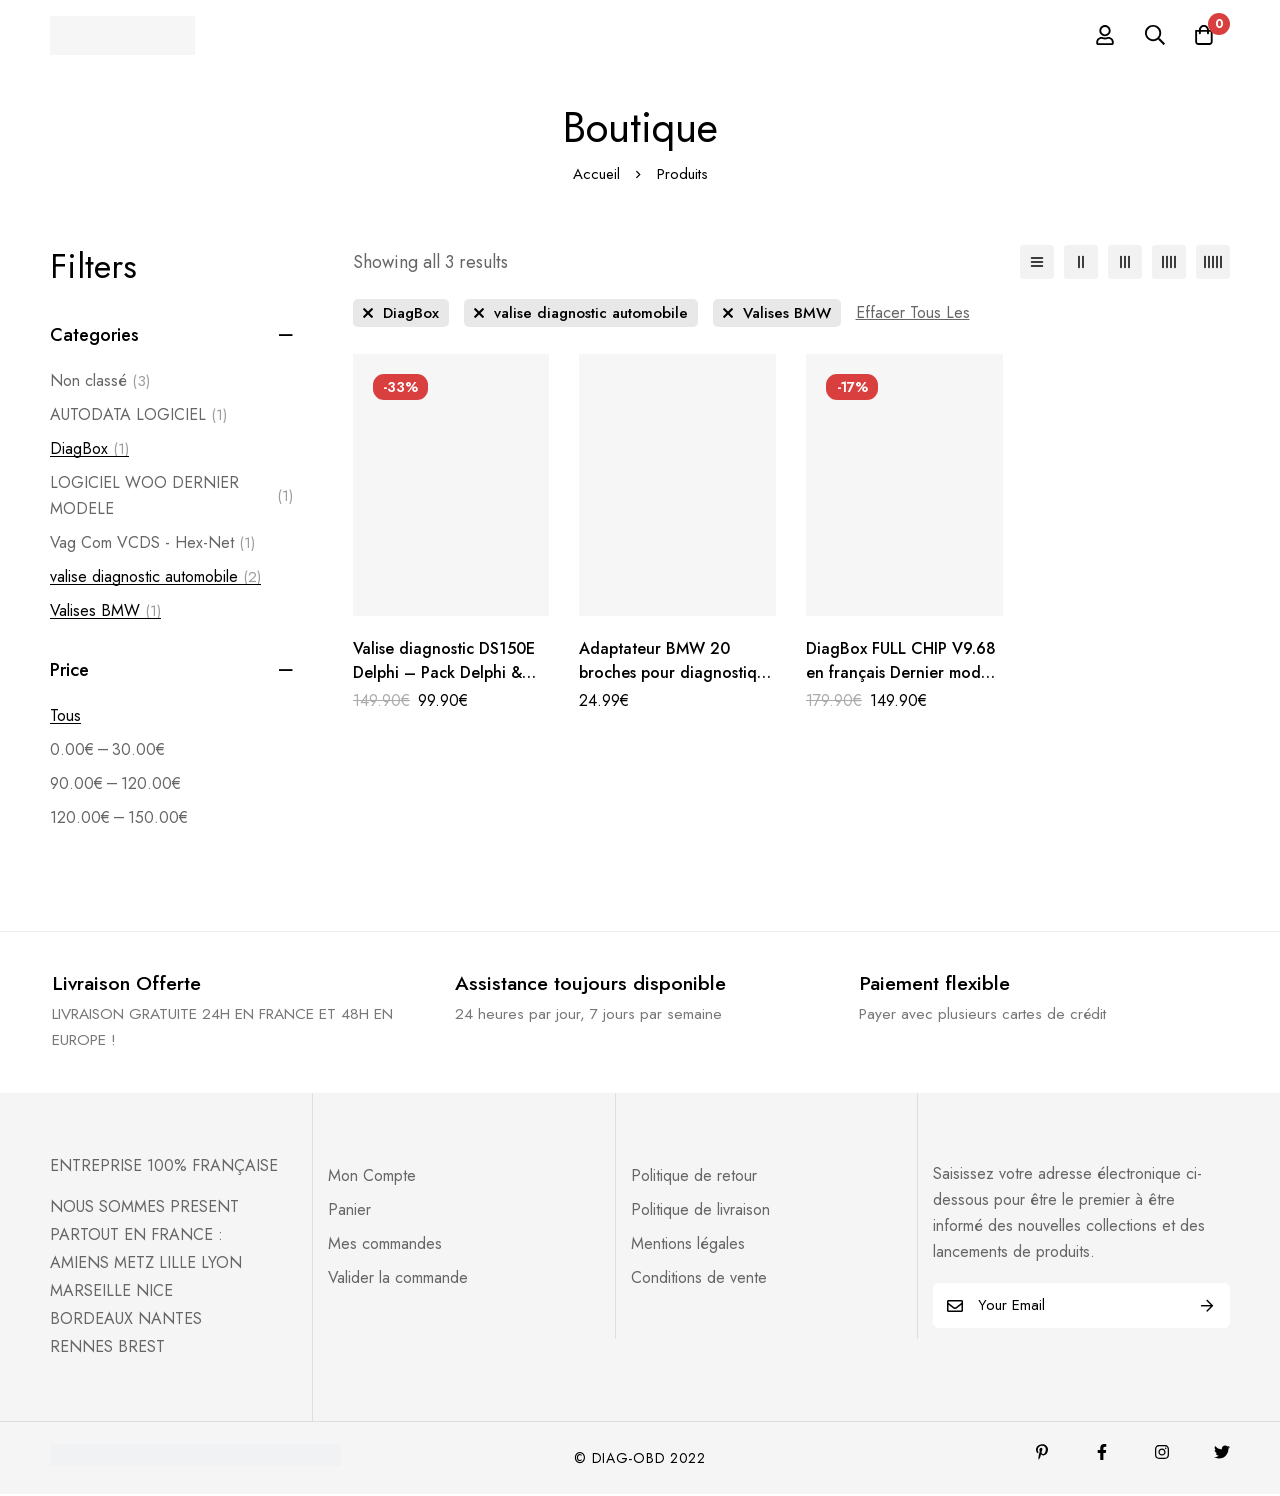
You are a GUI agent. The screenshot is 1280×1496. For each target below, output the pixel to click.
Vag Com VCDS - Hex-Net (152, 543)
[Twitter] (1222, 1454)
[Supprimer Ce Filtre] (913, 313)
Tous (65, 715)
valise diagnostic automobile (155, 577)
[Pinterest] (1042, 1454)
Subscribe (1207, 1307)
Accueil (596, 174)
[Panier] (1204, 35)
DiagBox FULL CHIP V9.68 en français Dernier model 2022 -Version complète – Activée (902, 684)
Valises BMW (105, 611)
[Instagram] (1162, 1454)
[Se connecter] (1104, 35)
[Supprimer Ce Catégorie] (401, 313)
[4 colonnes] (1169, 262)
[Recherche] (1154, 35)
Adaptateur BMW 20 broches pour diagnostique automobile (670, 672)
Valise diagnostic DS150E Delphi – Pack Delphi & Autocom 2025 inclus (444, 672)
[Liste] (1037, 262)
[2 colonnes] (1081, 262)
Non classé (100, 381)
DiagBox (89, 449)
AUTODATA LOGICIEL (138, 415)
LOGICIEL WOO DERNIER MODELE (171, 495)
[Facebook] (1102, 1454)
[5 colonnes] (1213, 262)
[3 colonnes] (1125, 262)
